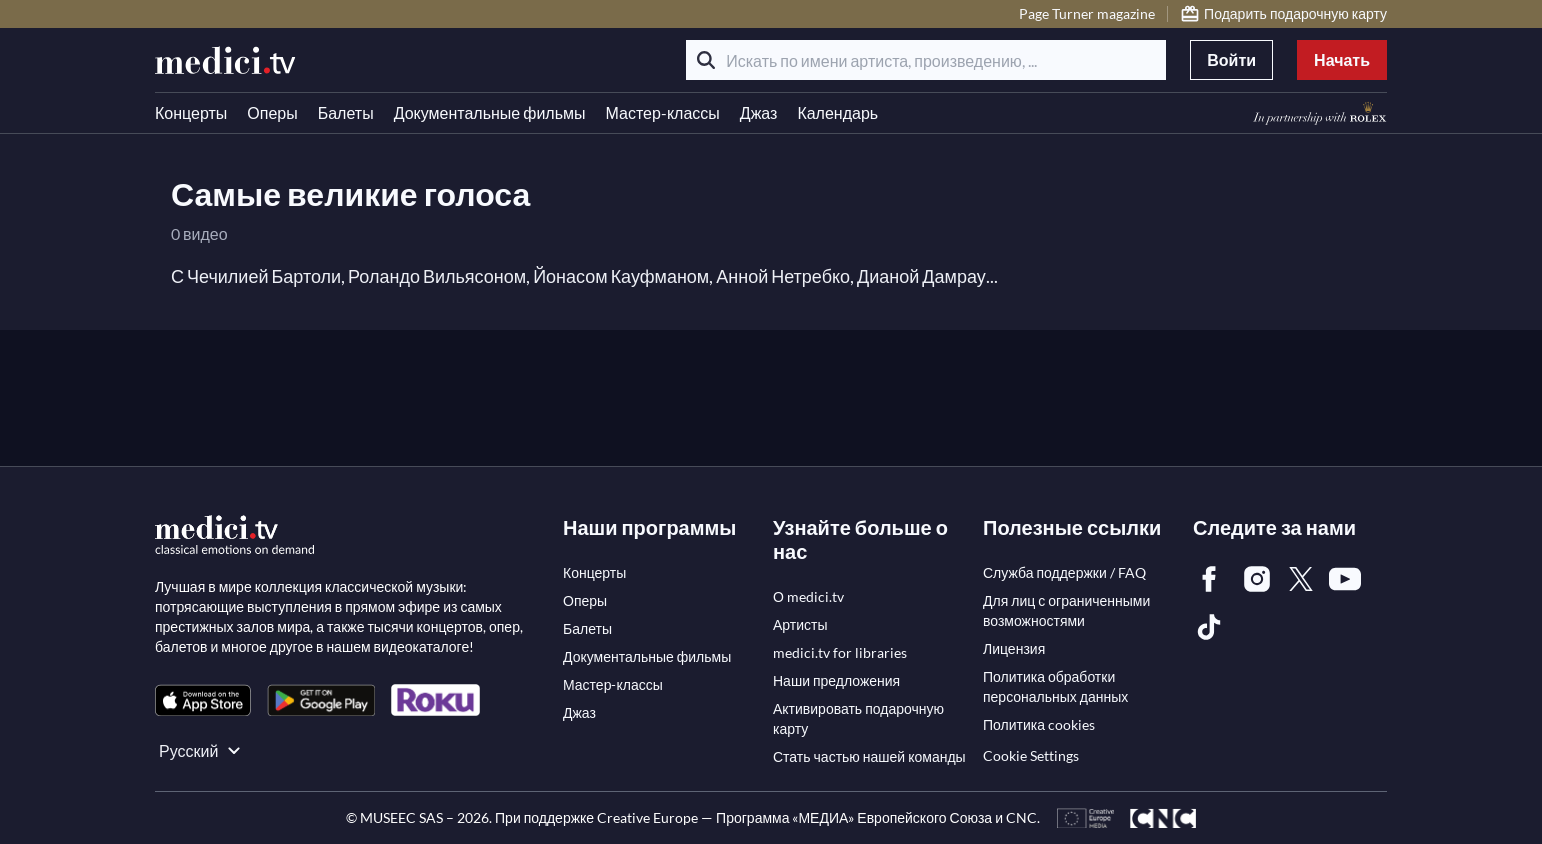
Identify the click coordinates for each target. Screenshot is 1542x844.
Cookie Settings (1031, 755)
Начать (1342, 59)
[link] (203, 700)
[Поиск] (706, 60)
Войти (1231, 59)
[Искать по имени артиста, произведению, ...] (926, 60)
